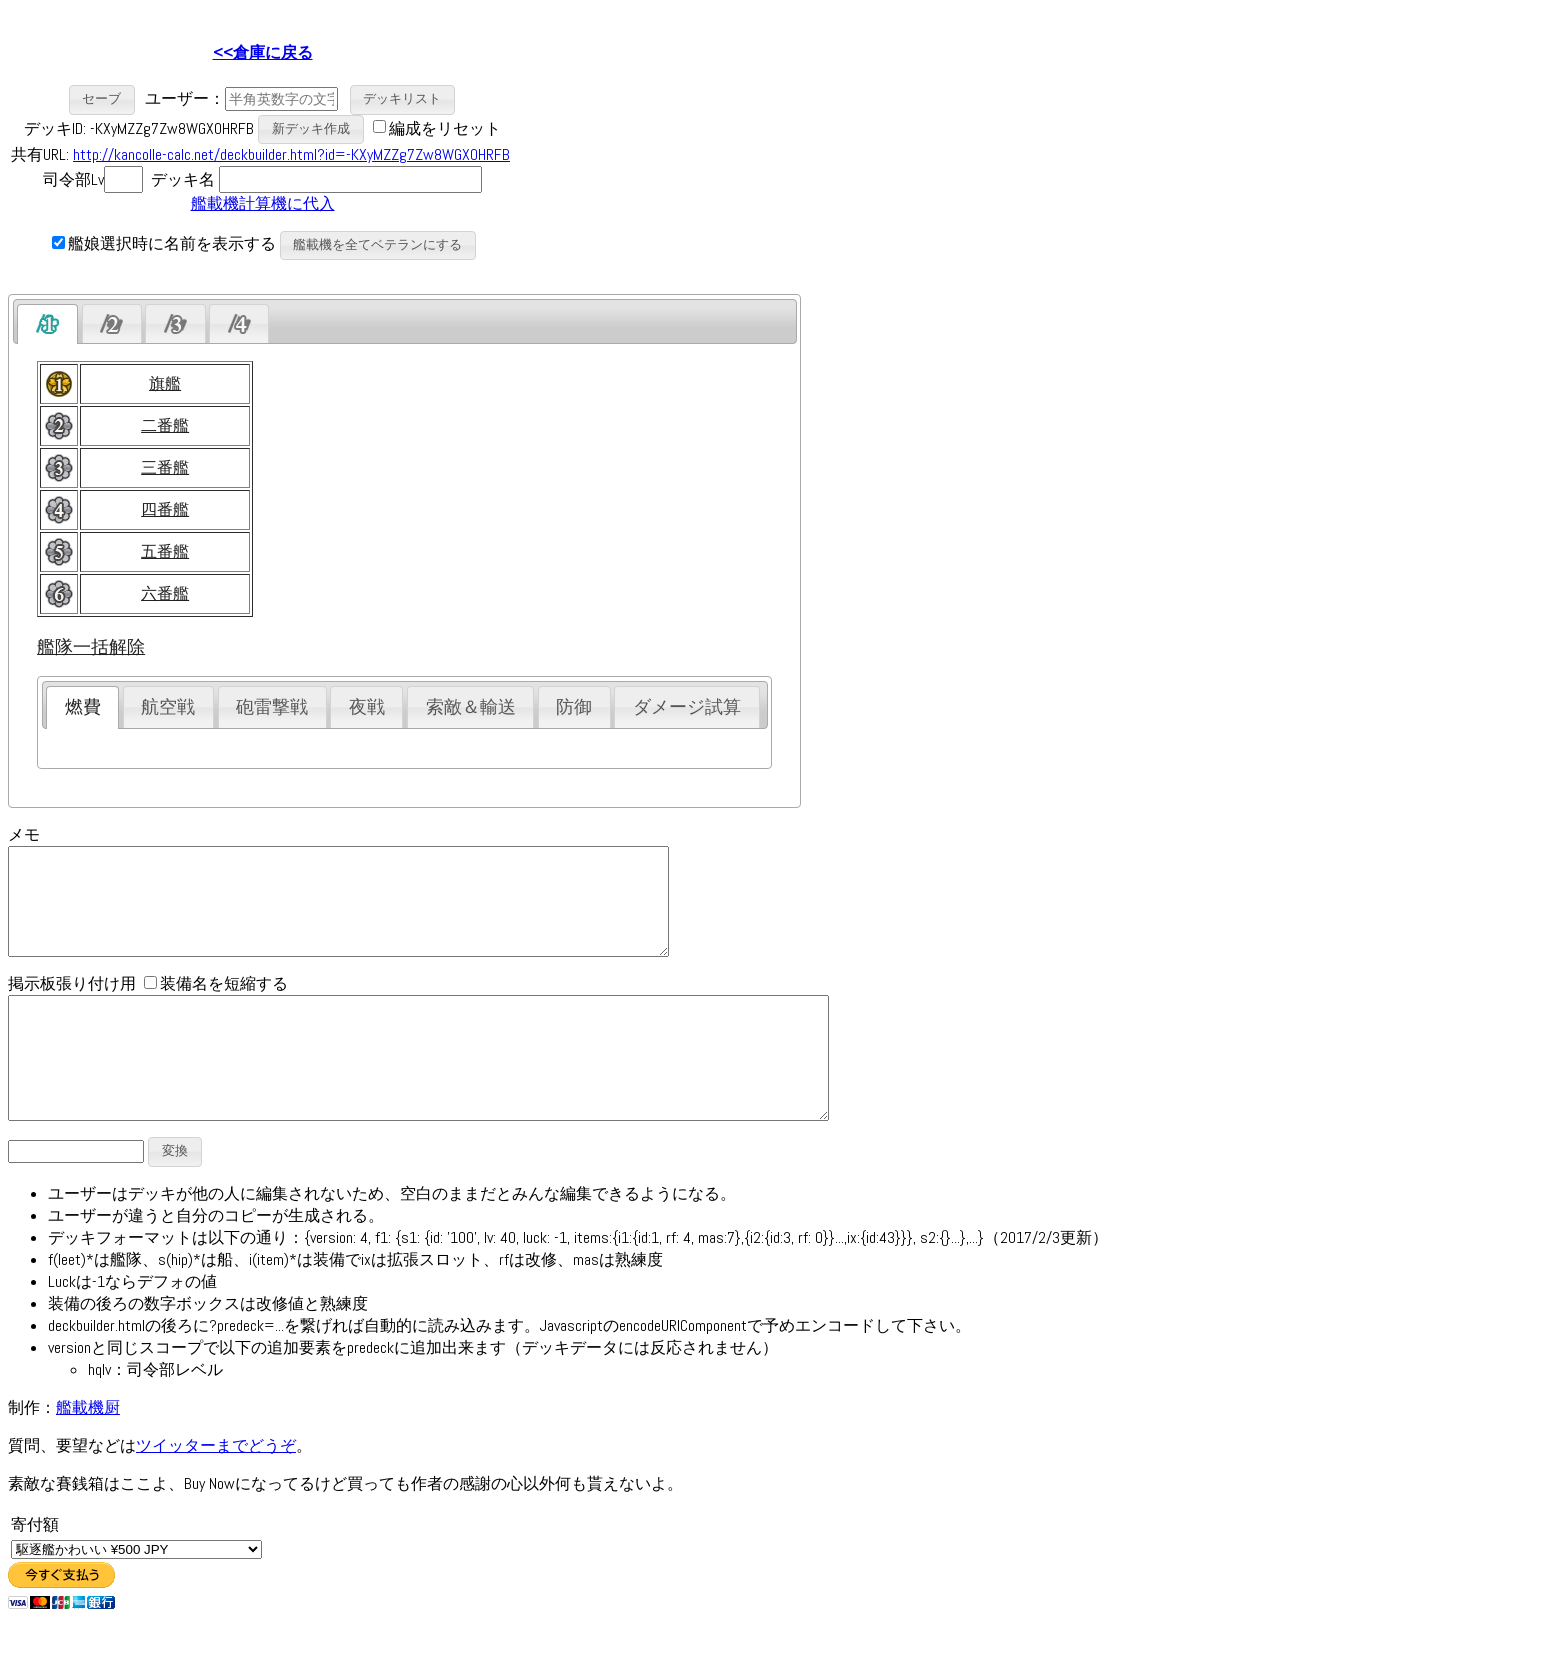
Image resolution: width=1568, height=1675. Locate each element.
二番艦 (165, 425)
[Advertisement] (686, 151)
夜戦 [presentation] (367, 707)
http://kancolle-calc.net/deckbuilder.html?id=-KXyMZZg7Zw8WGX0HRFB (291, 154)
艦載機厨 (88, 1452)
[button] (102, 99)
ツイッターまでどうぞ (216, 1490)
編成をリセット (445, 127)
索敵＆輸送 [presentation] (471, 707)
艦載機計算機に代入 (263, 203)
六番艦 (165, 593)
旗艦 (165, 383)
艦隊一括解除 (91, 647)
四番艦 (165, 509)
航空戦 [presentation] (168, 707)
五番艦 (165, 551)
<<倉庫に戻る (263, 52)
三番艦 (165, 467)
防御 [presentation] (574, 707)
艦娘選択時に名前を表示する (164, 243)
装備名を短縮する (216, 1004)
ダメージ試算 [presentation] (687, 707)
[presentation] (47, 324)
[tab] (47, 324)
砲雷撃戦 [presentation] (272, 707)
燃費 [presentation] (83, 707)
